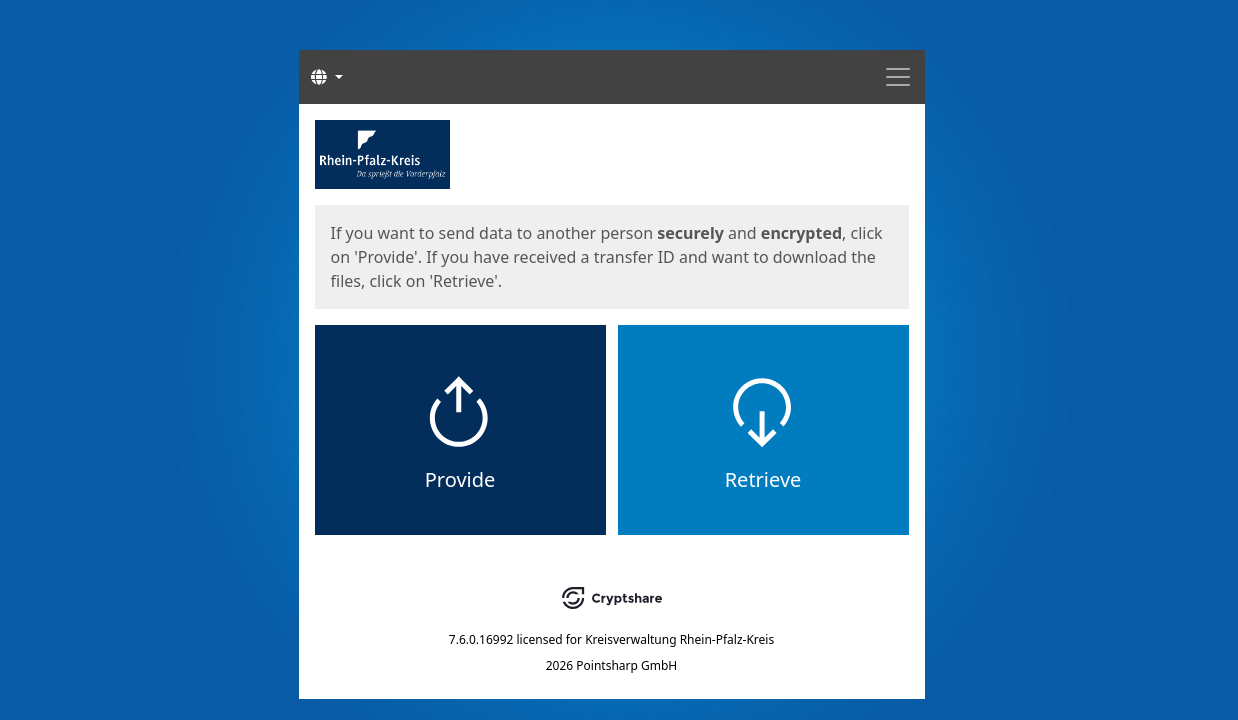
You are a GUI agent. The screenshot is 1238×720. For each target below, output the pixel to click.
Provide (460, 479)
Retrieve (763, 479)
